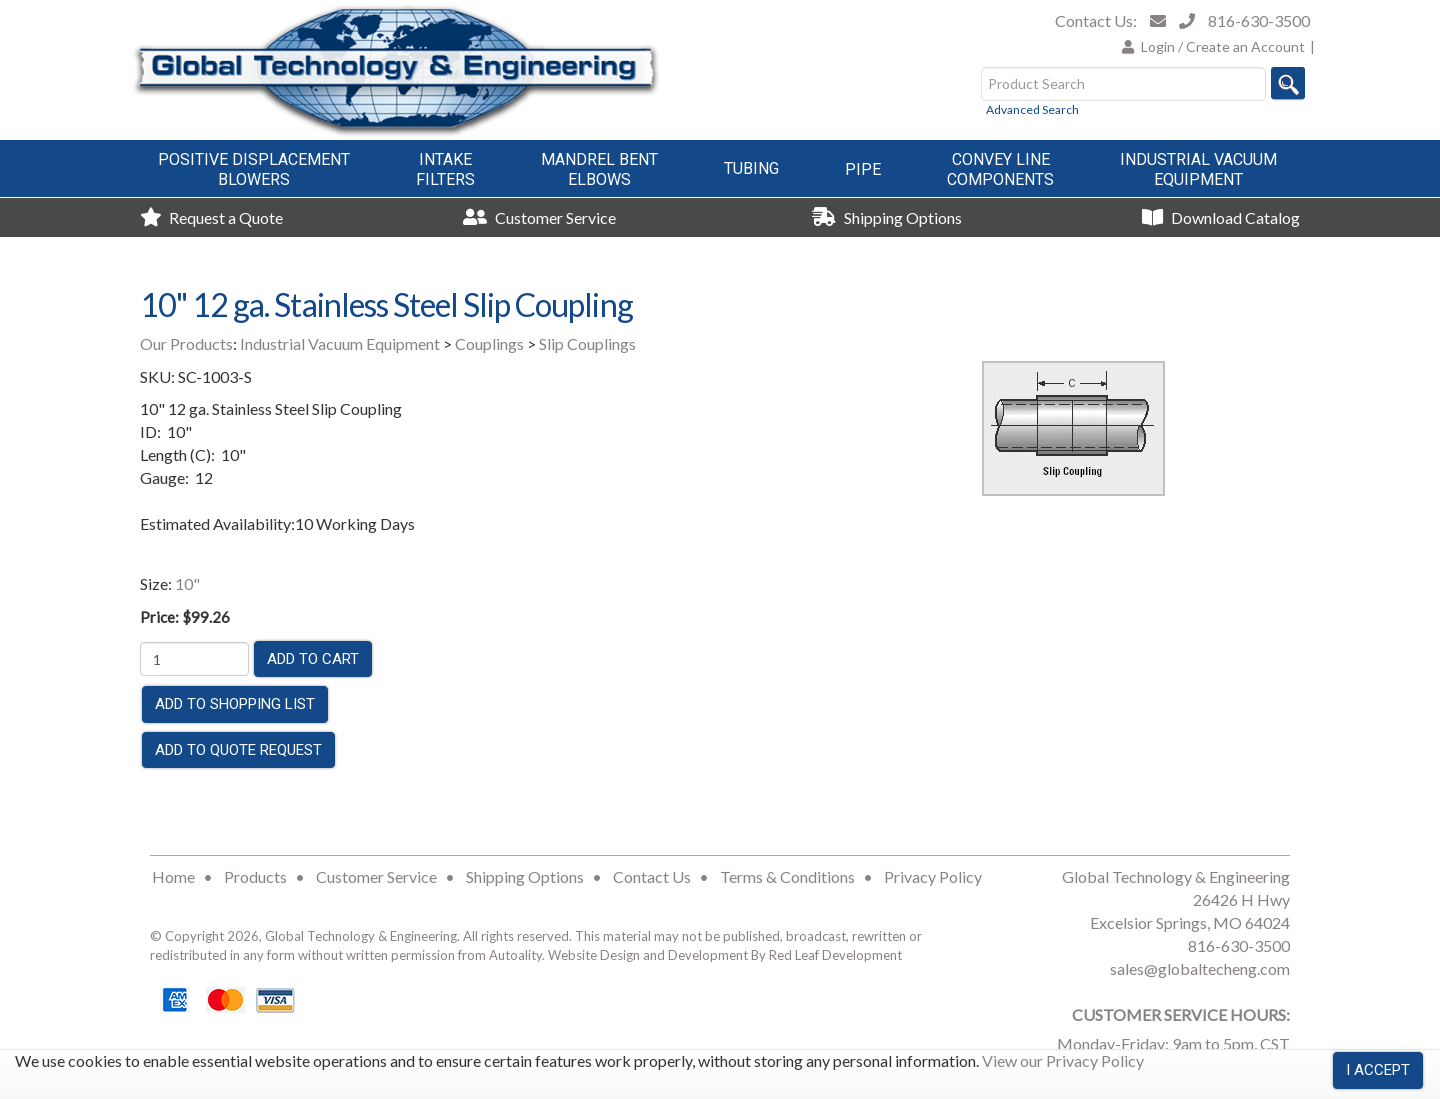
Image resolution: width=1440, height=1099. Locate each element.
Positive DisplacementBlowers (254, 169)
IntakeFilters (445, 169)
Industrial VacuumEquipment (1198, 169)
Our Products (186, 343)
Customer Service (539, 217)
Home (173, 876)
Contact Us (652, 876)
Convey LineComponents (1000, 169)
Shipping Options (887, 217)
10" (187, 583)
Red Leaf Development (835, 955)
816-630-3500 (1259, 20)
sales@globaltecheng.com (1200, 968)
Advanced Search (1032, 109)
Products (255, 876)
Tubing (751, 168)
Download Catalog (1221, 217)
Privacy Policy (933, 876)
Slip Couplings (587, 343)
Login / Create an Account (1223, 46)
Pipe (863, 169)
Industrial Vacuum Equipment (340, 343)
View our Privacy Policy (1063, 1060)
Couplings (489, 343)
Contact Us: (1096, 20)
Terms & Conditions (787, 876)
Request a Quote (211, 217)
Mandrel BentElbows (599, 169)
